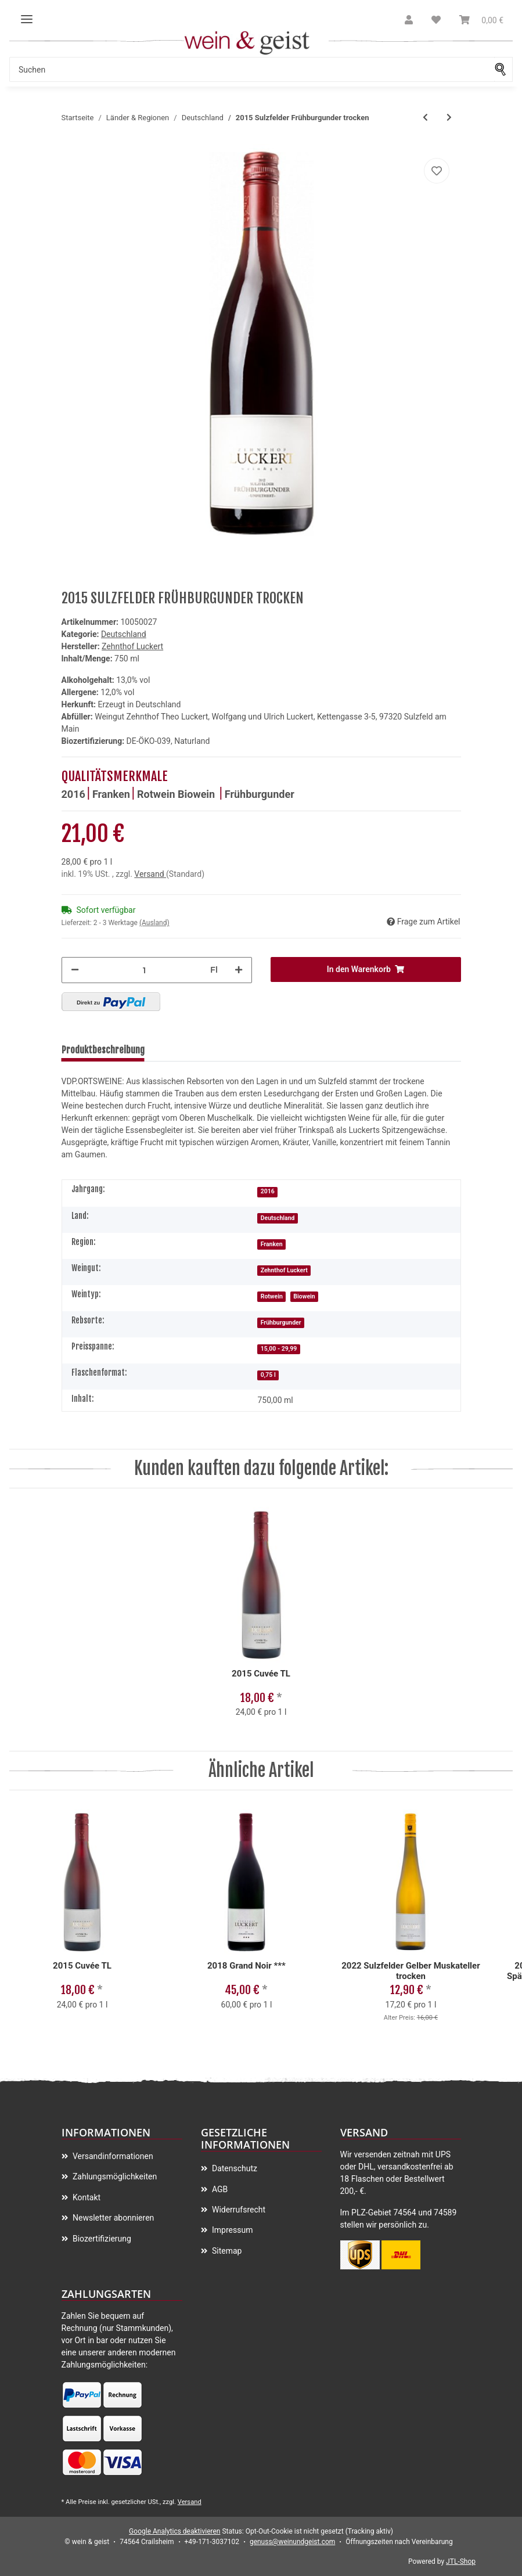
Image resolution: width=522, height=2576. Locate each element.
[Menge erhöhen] (238, 970)
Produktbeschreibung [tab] (103, 1050)
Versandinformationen (112, 2156)
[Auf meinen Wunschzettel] (436, 171)
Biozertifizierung (101, 2238)
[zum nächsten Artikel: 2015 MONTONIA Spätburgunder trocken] (449, 117)
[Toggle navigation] (27, 15)
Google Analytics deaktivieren (174, 2531)
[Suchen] (252, 69)
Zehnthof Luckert (284, 1270)
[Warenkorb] (481, 20)
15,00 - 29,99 (279, 1348)
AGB (219, 2189)
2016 (73, 794)
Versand (150, 874)
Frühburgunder (259, 794)
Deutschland (123, 634)
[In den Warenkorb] (366, 969)
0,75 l (268, 1375)
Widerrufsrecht (238, 2209)
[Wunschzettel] (436, 20)
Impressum (231, 2230)
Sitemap (226, 2250)
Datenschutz (234, 2168)
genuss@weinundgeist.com (292, 2542)
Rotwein (157, 794)
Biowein (198, 794)
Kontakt (86, 2197)
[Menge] (144, 970)
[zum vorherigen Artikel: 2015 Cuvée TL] (425, 117)
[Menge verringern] (75, 970)
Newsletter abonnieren (112, 2217)
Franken (111, 794)
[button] (408, 20)
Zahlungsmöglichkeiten (114, 2176)
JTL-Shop (461, 2561)
